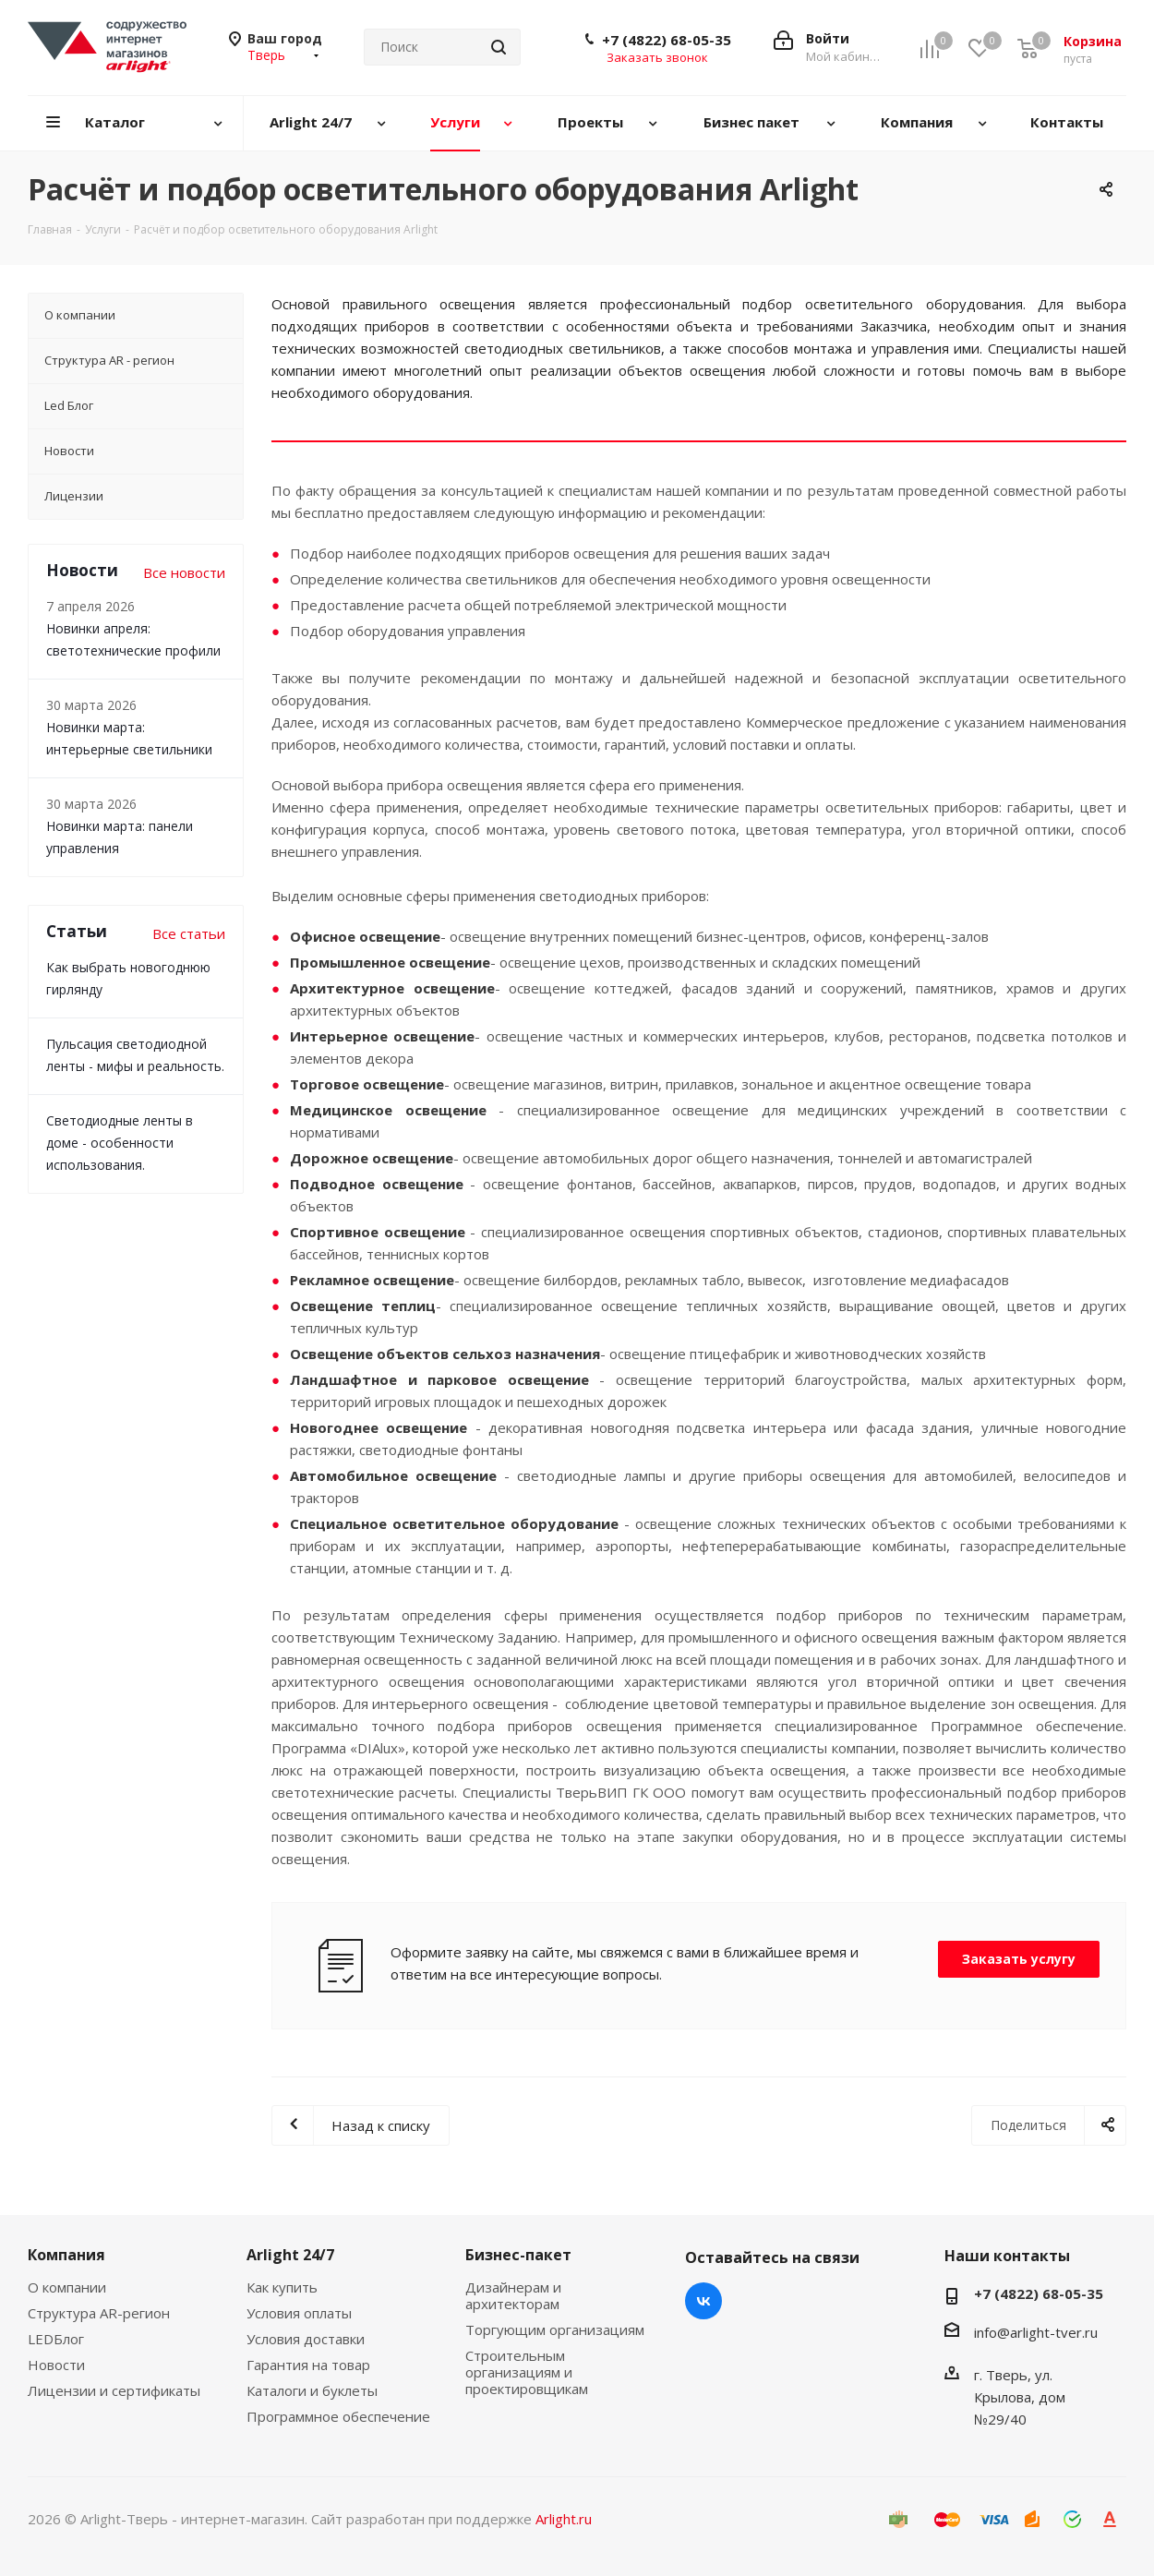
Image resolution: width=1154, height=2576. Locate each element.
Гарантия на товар (308, 2364)
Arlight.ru (563, 2519)
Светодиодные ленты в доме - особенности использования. (119, 1143)
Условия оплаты (299, 2313)
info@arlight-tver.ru (1036, 2332)
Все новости (184, 572)
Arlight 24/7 (290, 2255)
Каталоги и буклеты (312, 2390)
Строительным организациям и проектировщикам (526, 2372)
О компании (67, 2287)
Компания (66, 2255)
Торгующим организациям (554, 2329)
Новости (56, 2364)
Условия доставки (305, 2338)
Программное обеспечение (338, 2416)
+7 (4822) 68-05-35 (666, 39)
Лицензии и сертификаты (114, 2390)
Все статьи (188, 933)
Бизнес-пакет (518, 2255)
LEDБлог (56, 2338)
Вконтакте (703, 2300)
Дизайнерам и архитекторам (513, 2295)
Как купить (282, 2287)
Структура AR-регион (99, 2313)
